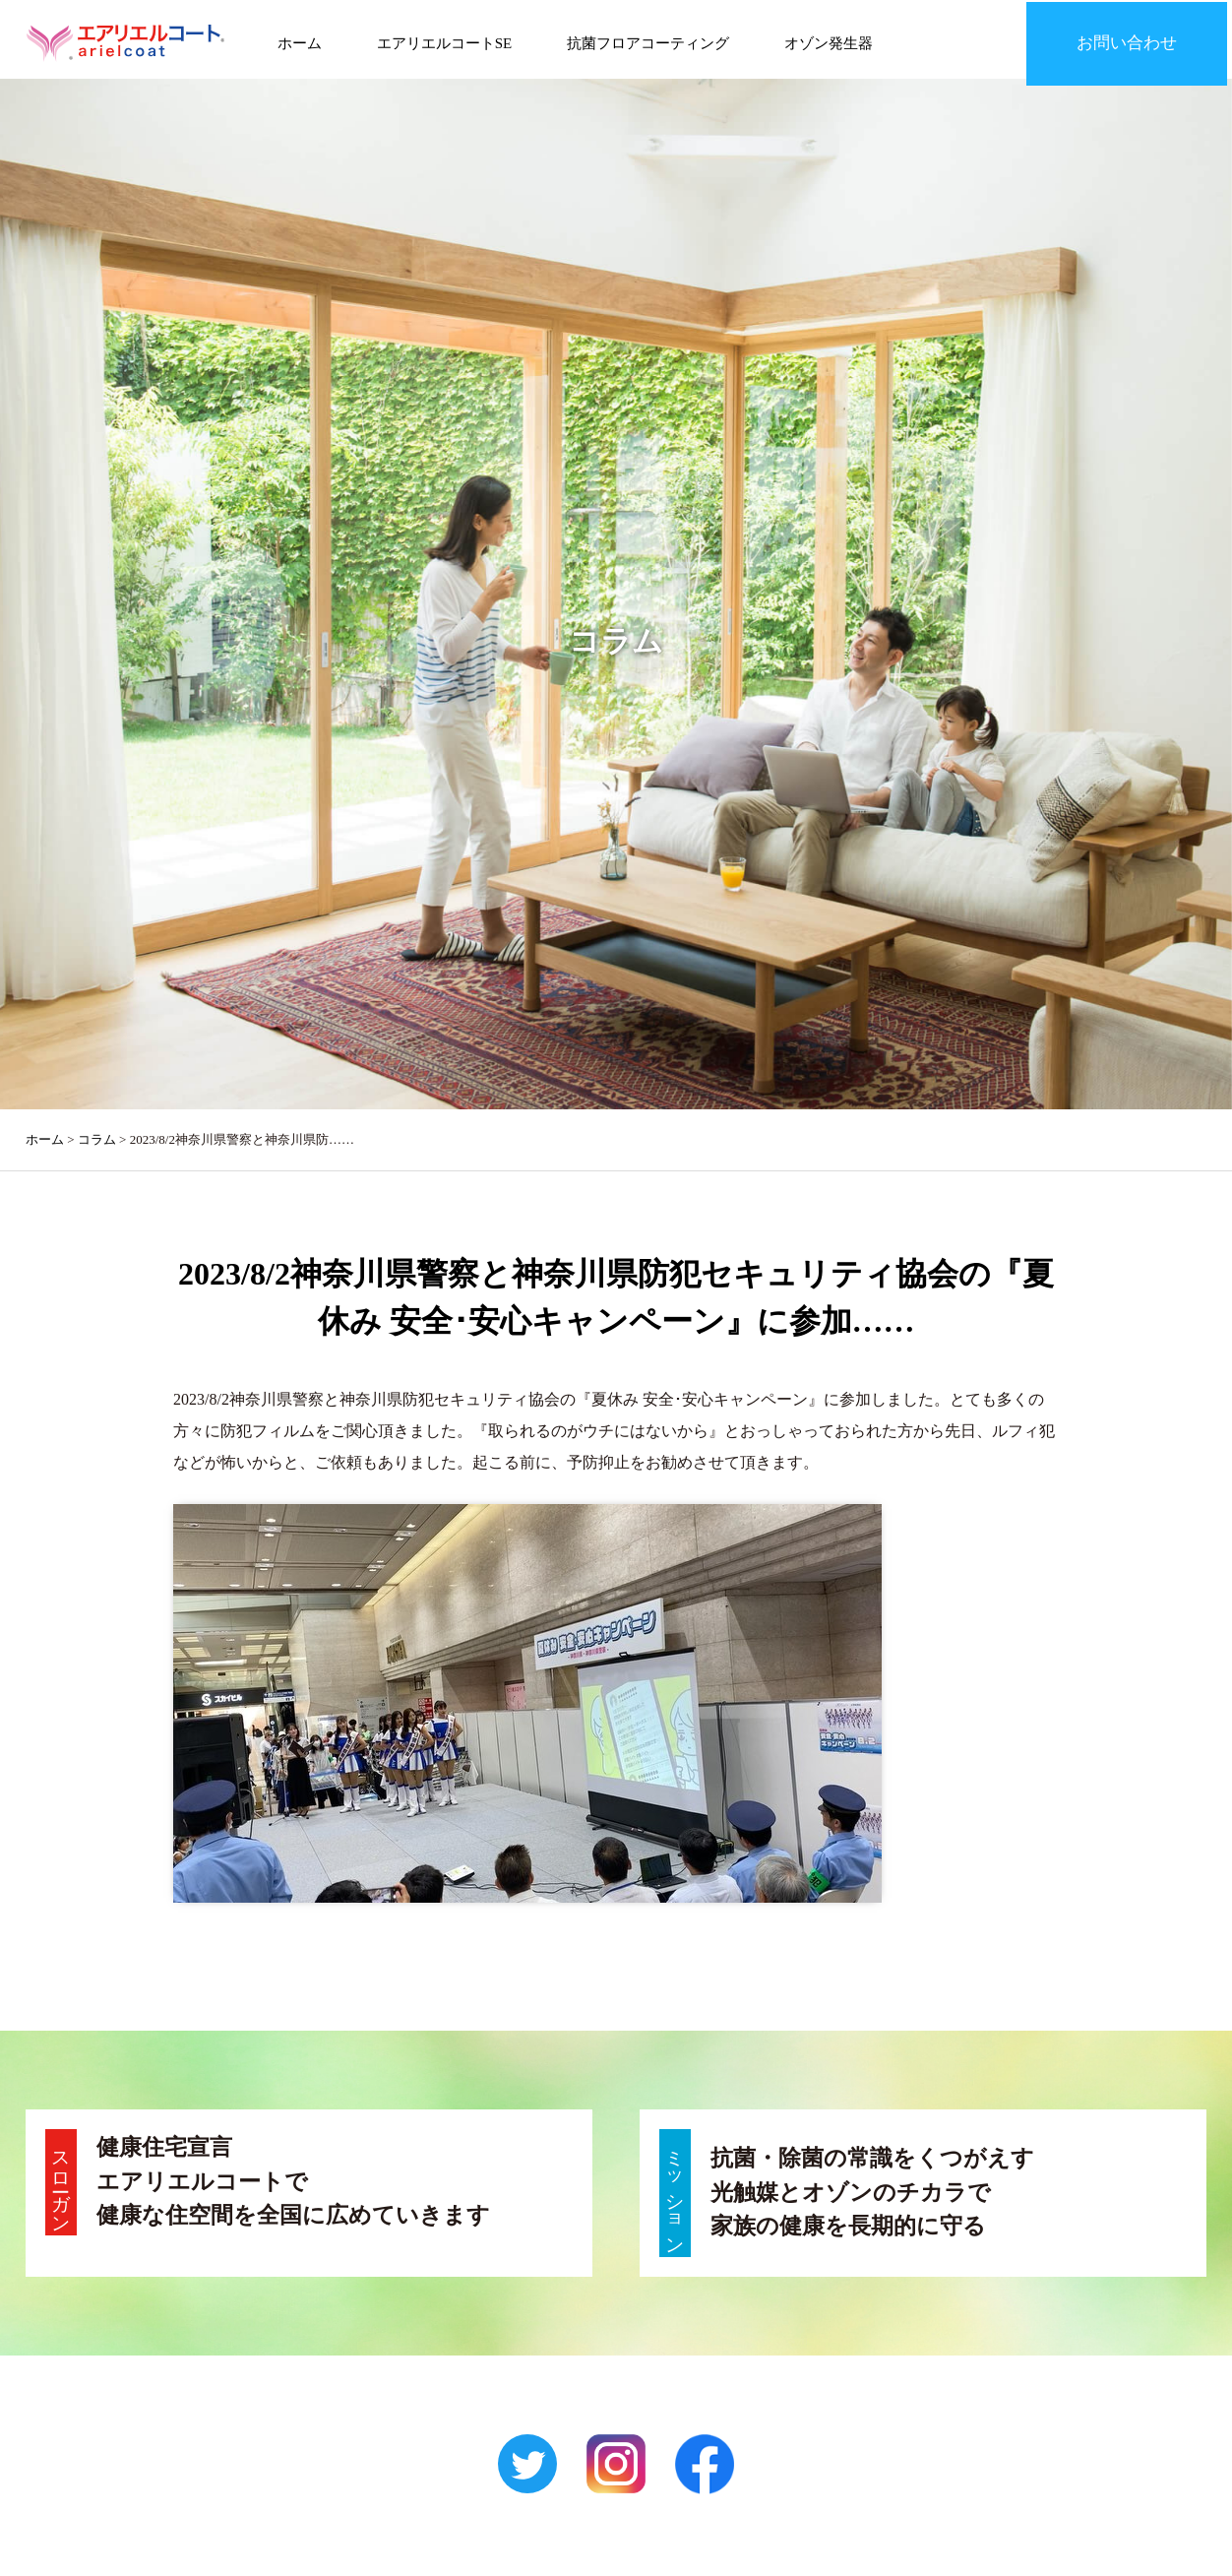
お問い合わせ (1137, 39)
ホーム (293, 39)
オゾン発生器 (805, 39)
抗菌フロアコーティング (630, 39)
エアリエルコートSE (432, 39)
